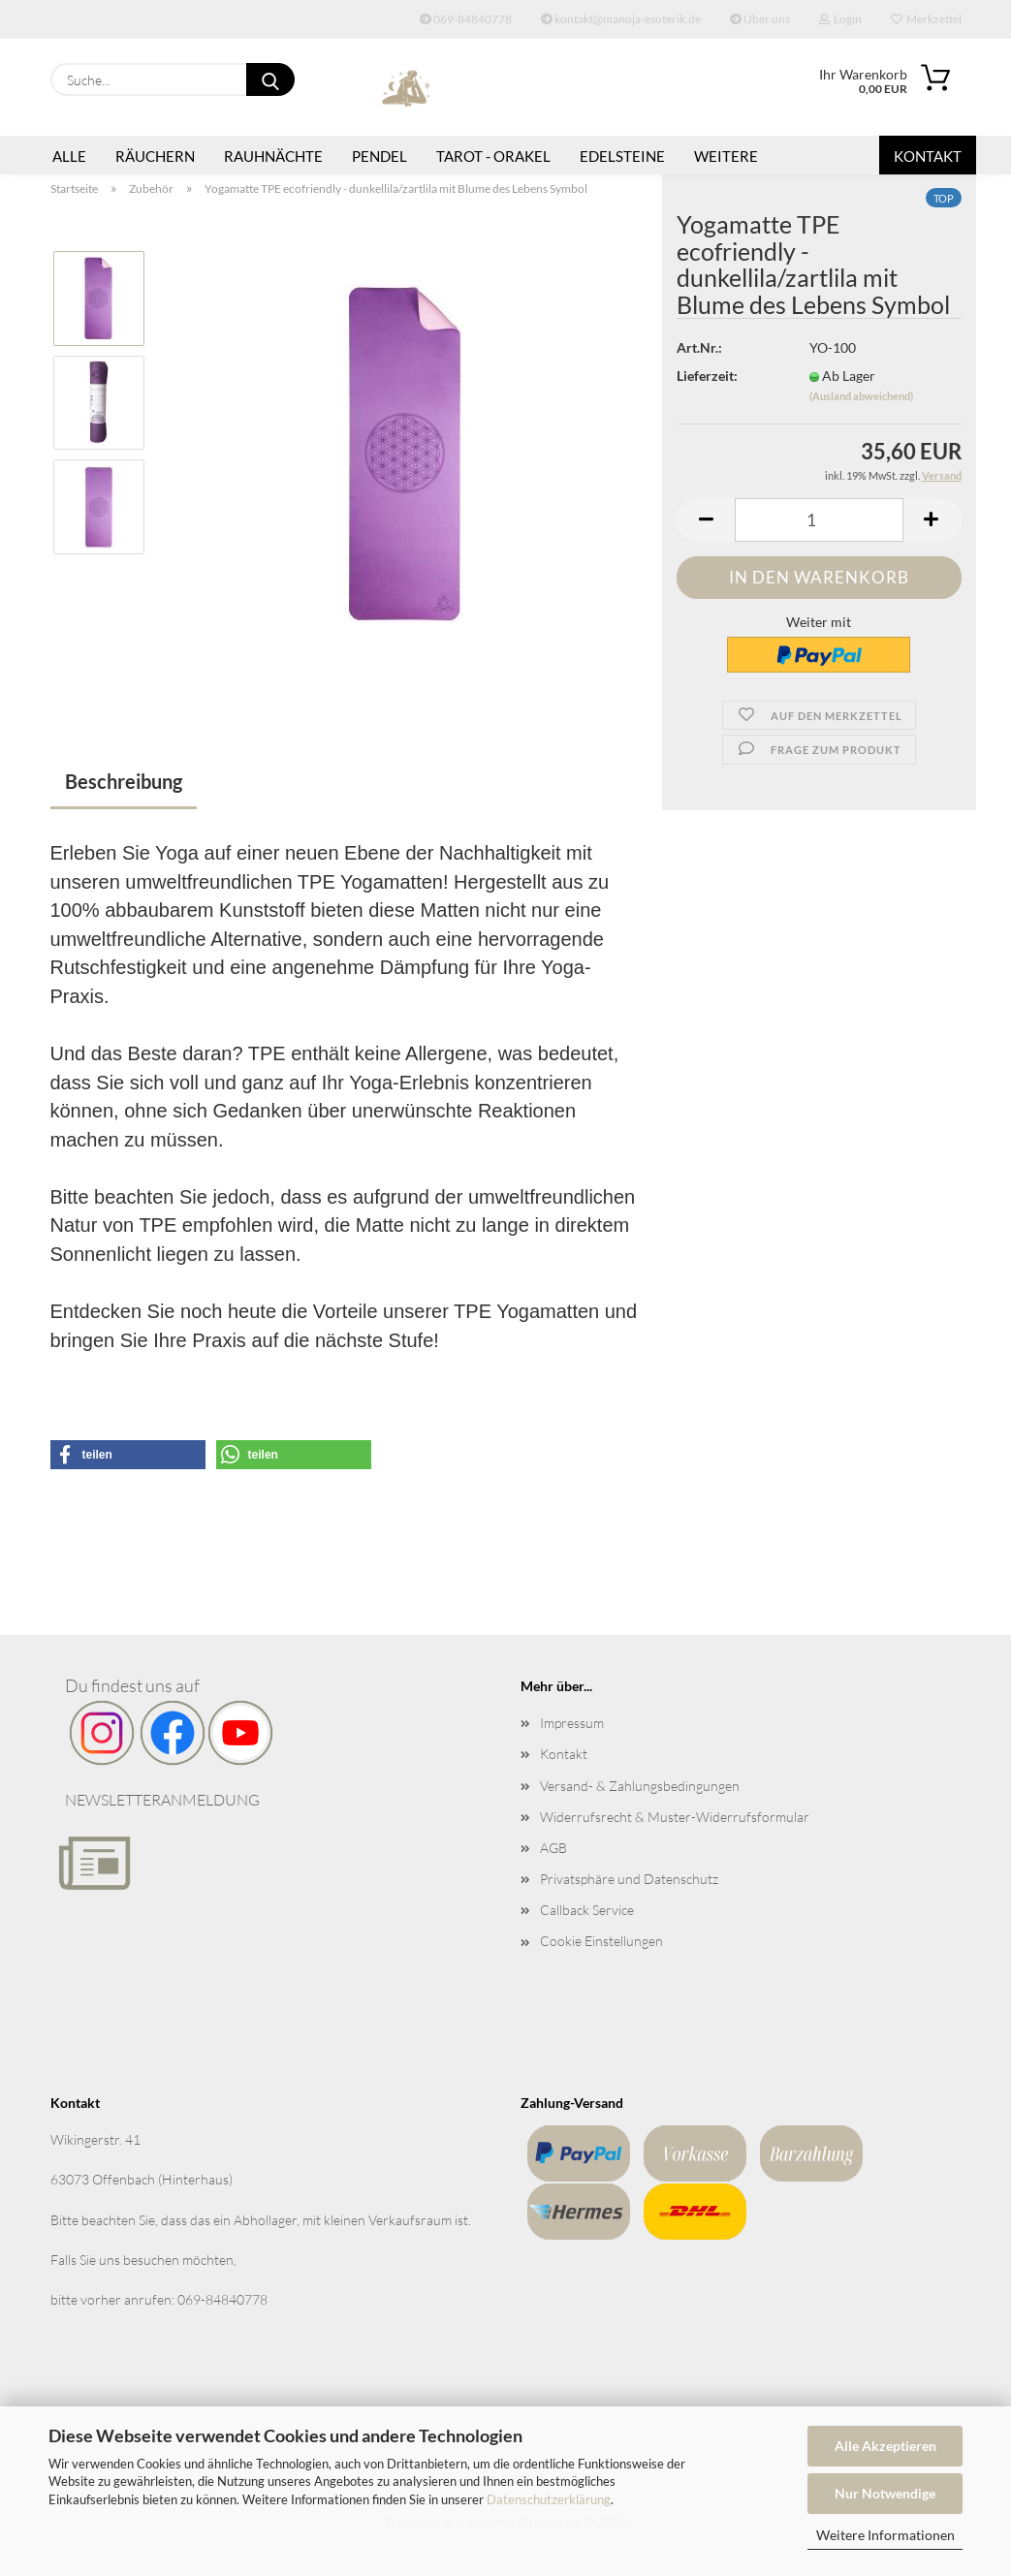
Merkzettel (926, 19)
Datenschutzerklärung (549, 2499)
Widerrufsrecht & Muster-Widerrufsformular (674, 1816)
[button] (706, 520)
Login (840, 19)
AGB (553, 1847)
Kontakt (928, 156)
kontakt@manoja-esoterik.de (621, 19)
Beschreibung (123, 781)
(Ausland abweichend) (861, 396)
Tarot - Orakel (493, 156)
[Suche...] (270, 79)
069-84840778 (466, 19)
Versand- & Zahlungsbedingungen (640, 1785)
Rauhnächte (273, 156)
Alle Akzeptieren (885, 2445)
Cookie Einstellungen (601, 1940)
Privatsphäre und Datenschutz (629, 1878)
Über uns (760, 19)
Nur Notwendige (885, 2493)
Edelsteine (622, 156)
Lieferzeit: (707, 375)
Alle (69, 156)
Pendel (379, 156)
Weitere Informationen (885, 2535)
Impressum (572, 1722)
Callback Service (587, 1909)
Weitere (726, 156)
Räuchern (155, 156)
